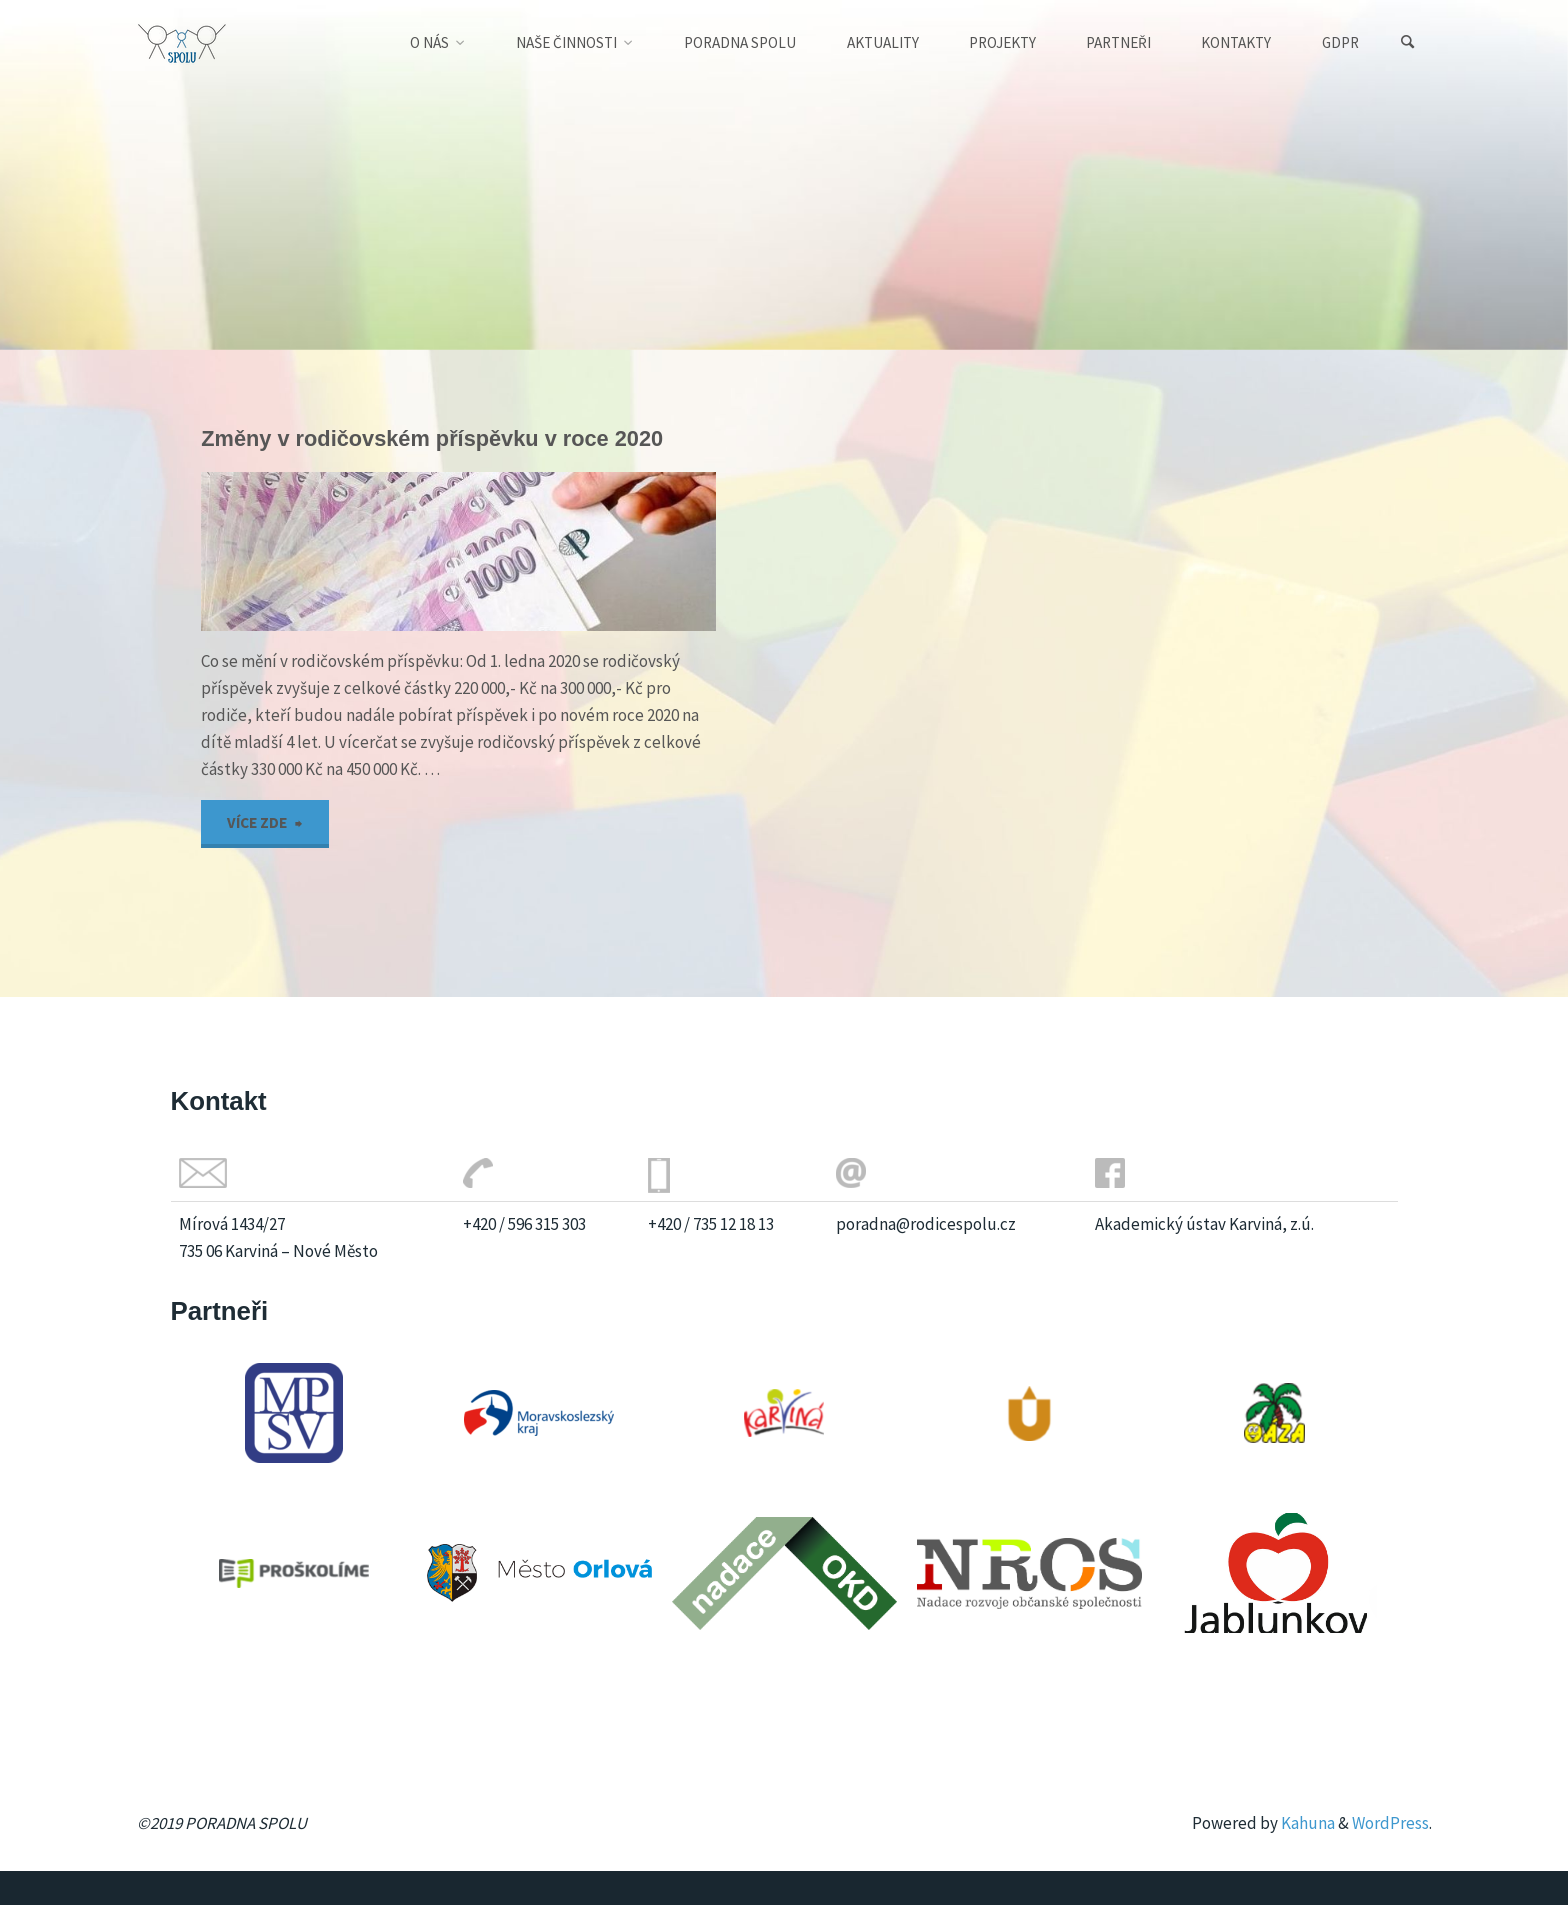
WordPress (1390, 1823)
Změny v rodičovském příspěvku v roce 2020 (432, 438)
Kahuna (1306, 1823)
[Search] (1408, 42)
